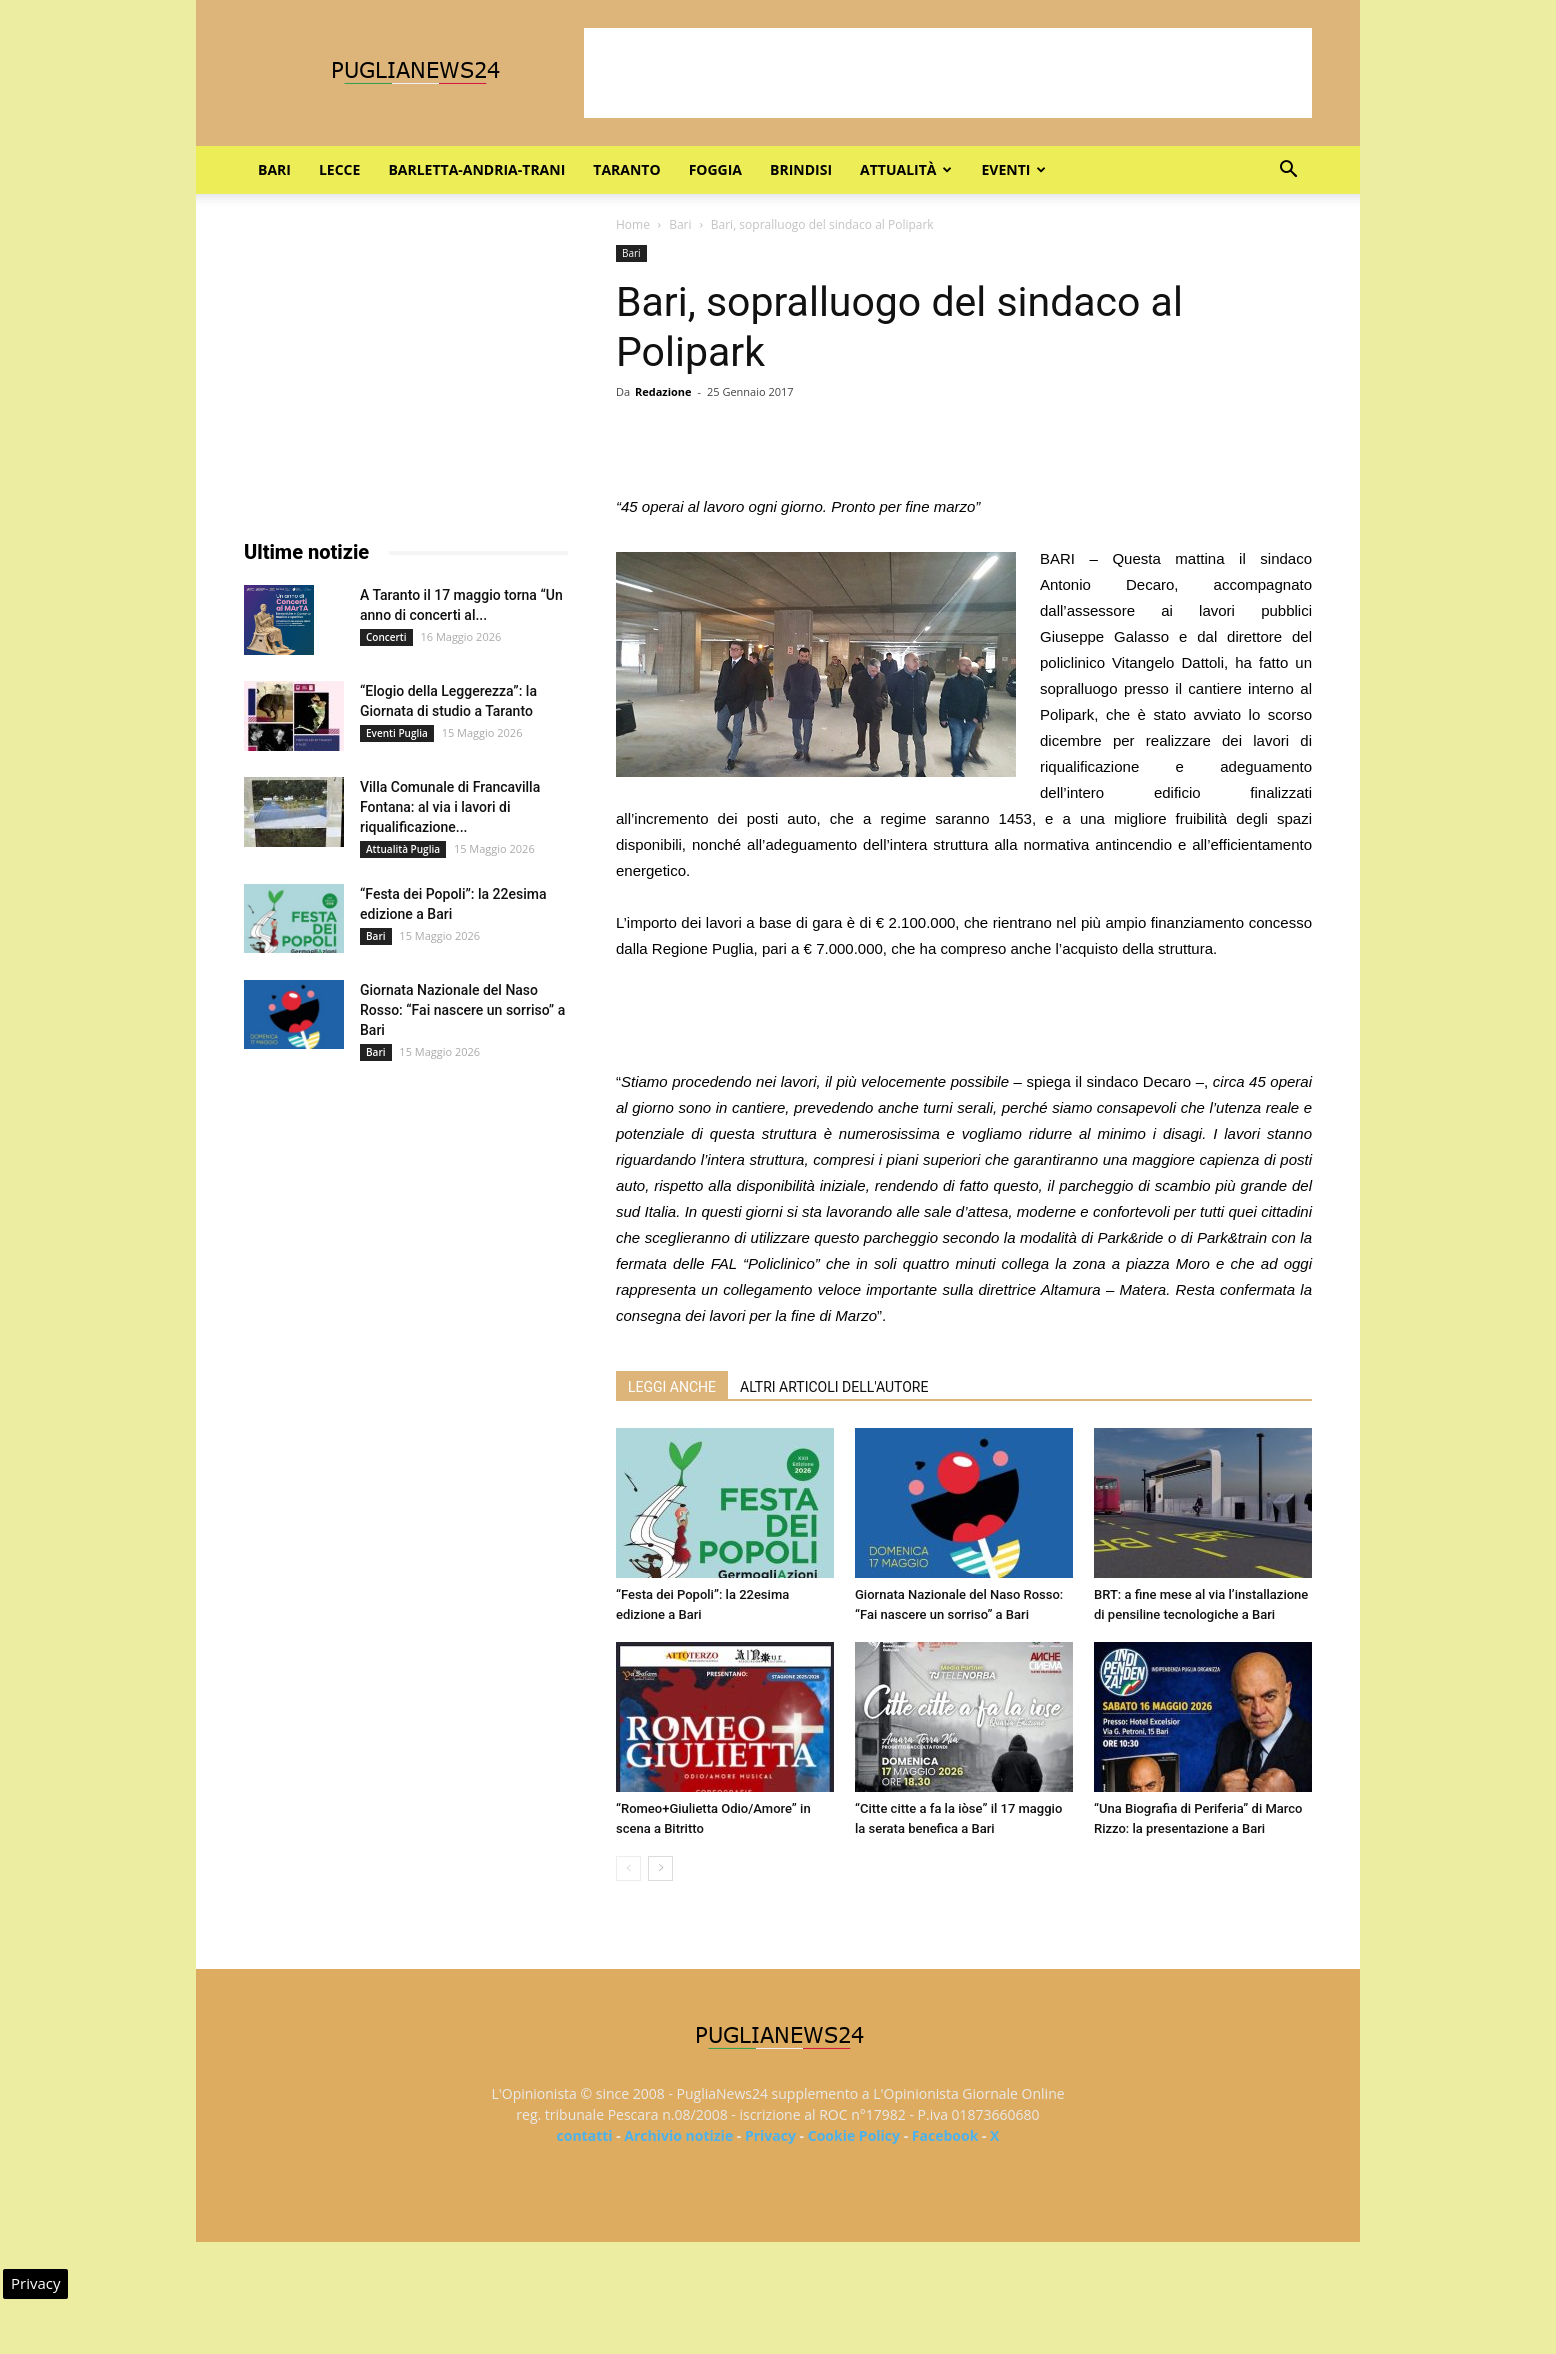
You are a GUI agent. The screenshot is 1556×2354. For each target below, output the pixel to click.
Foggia (715, 169)
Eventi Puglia (397, 733)
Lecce (339, 169)
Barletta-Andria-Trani (476, 169)
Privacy (770, 2135)
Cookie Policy (854, 2135)
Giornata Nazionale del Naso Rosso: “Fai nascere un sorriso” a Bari (462, 1010)
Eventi (1013, 169)
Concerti (386, 637)
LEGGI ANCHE (672, 1387)
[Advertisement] (948, 73)
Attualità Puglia (403, 849)
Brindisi (801, 169)
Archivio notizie (678, 2135)
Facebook (945, 2135)
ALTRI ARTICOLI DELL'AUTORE (834, 1387)
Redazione (663, 391)
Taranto (626, 169)
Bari (274, 169)
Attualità (906, 169)
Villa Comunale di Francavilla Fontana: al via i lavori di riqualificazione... (450, 807)
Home (633, 224)
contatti (585, 2135)
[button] (1288, 171)
